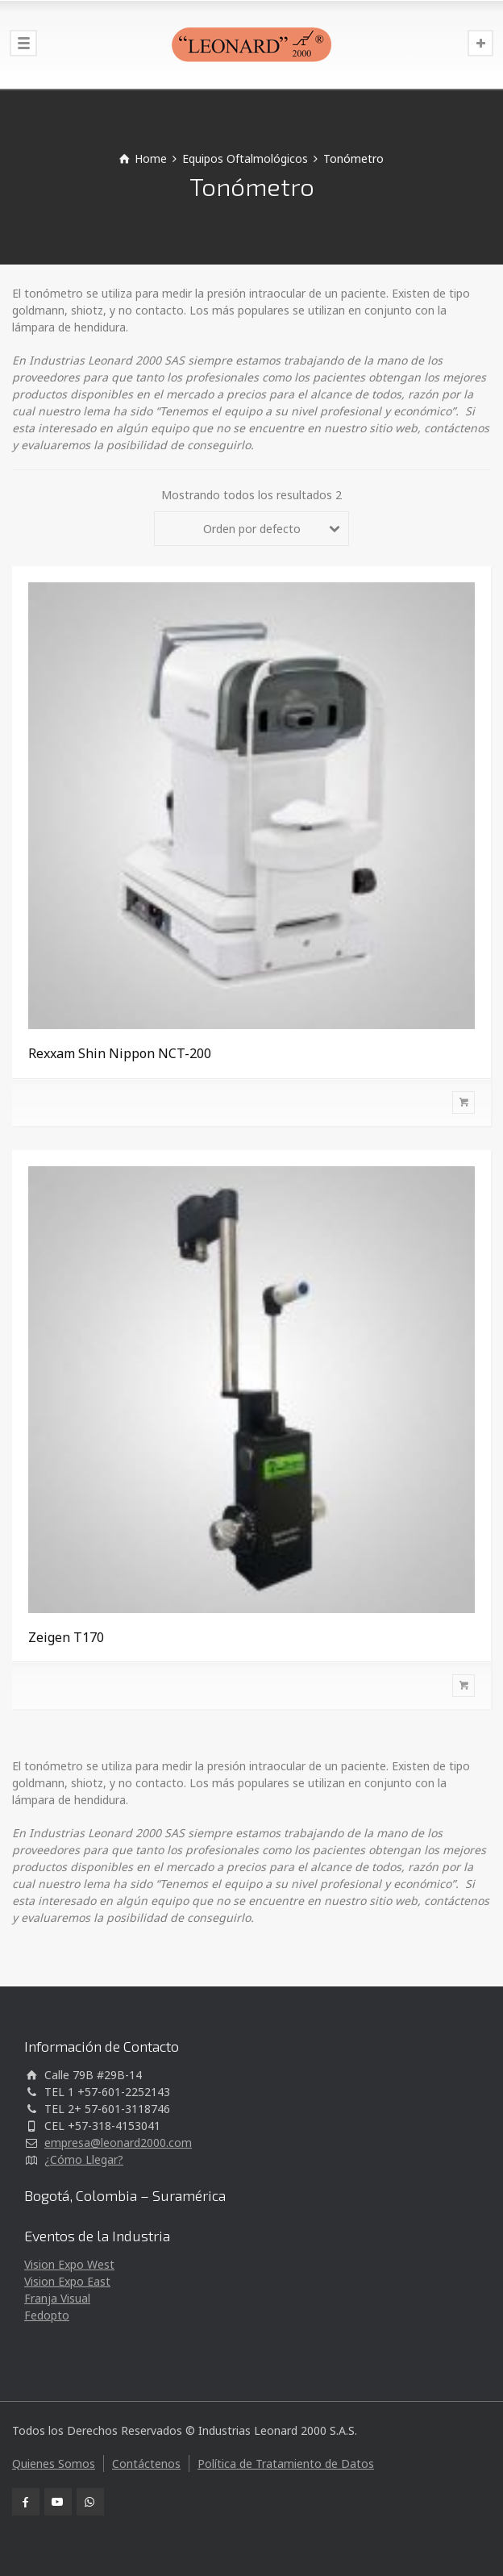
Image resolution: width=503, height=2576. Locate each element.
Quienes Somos (53, 2463)
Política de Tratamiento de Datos (285, 2463)
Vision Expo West (69, 2264)
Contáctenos (146, 2463)
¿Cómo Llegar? (83, 2159)
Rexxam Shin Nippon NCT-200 (119, 1053)
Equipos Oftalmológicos (245, 158)
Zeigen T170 (66, 1637)
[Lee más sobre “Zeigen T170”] (251, 1685)
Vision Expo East (67, 2281)
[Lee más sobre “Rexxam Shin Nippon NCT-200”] (251, 1102)
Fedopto (46, 2315)
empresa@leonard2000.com (118, 2142)
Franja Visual (57, 2298)
